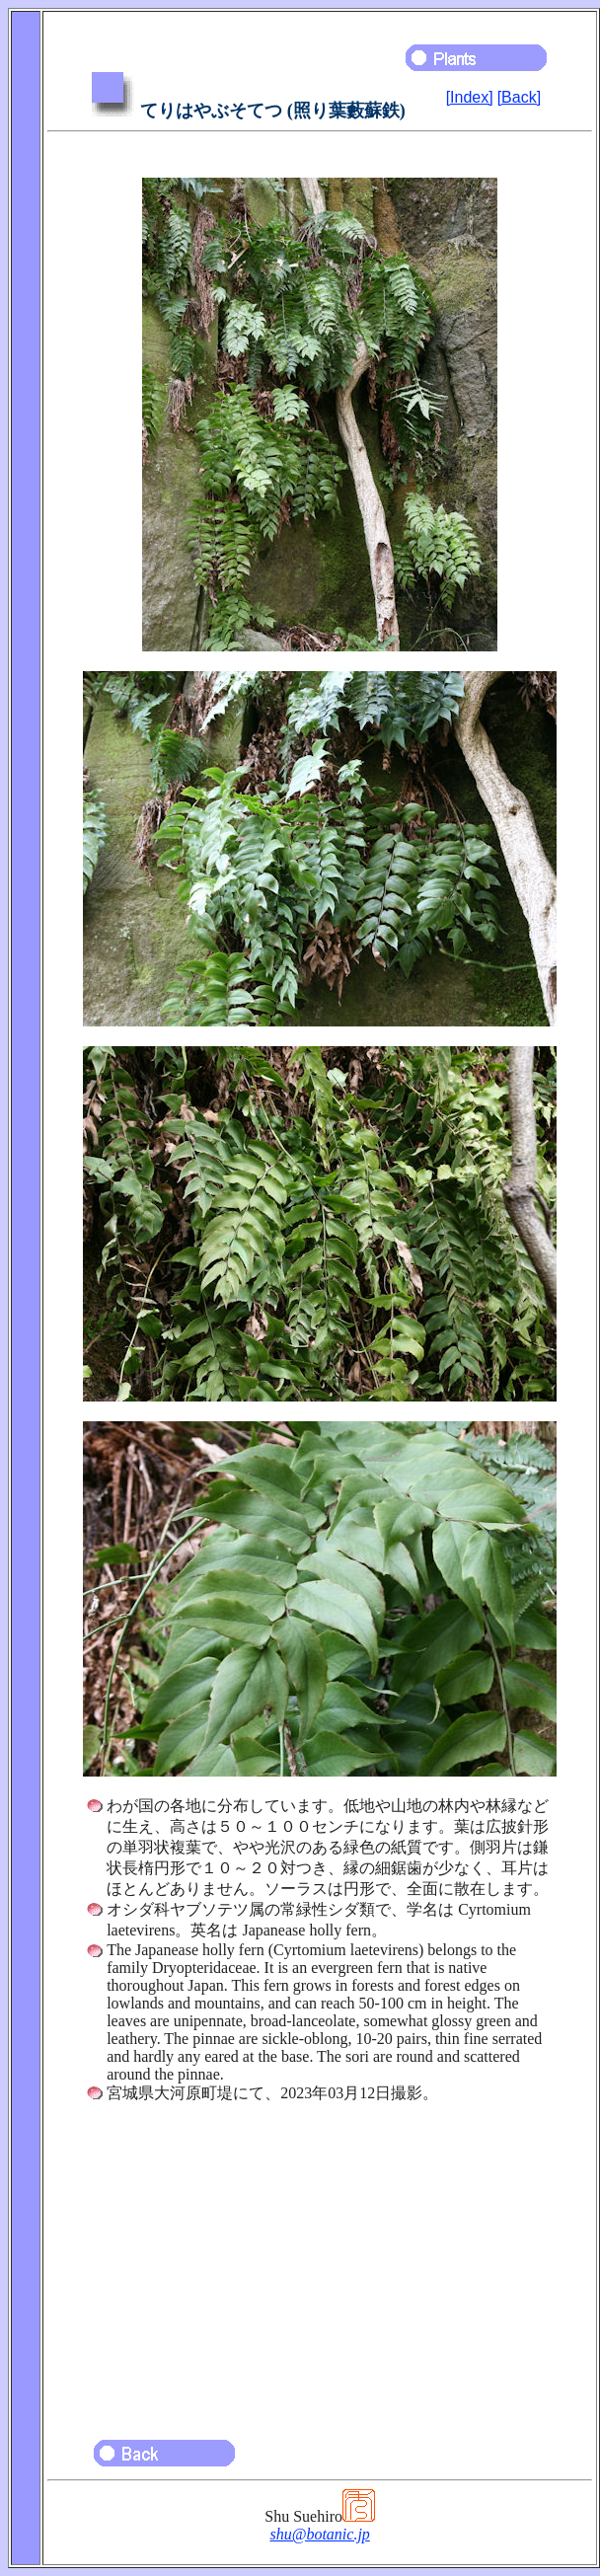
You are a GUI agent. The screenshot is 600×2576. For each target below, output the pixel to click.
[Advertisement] (320, 2262)
